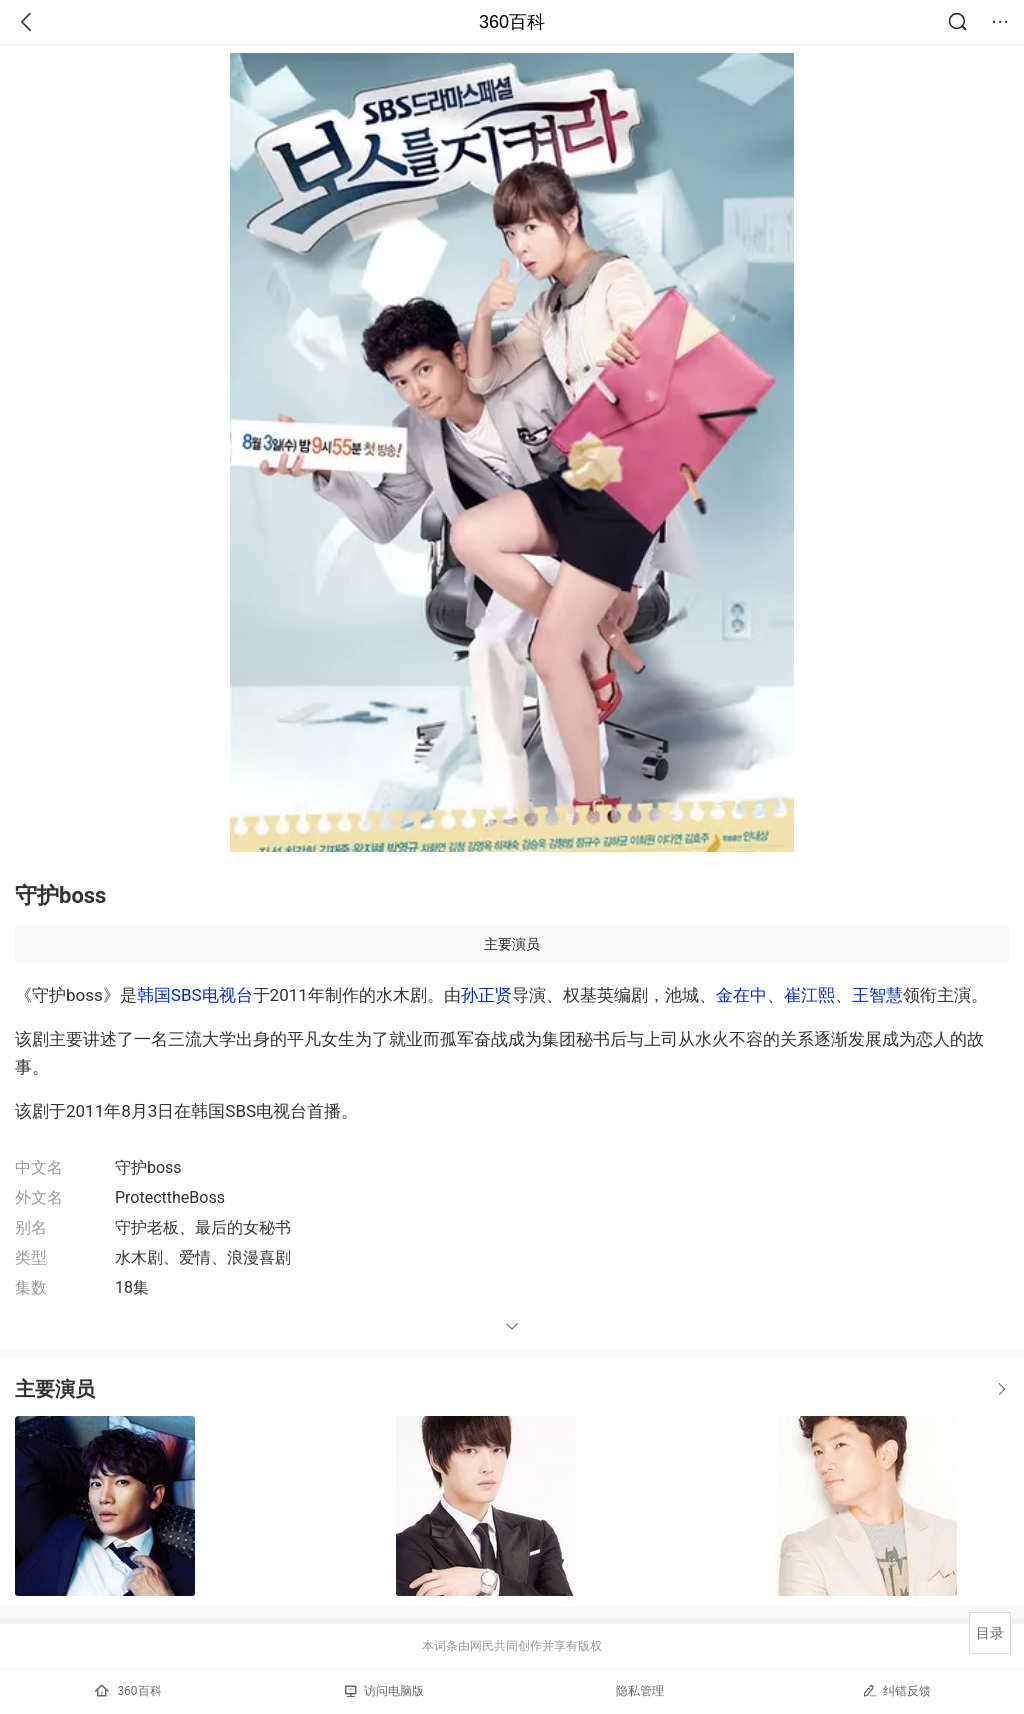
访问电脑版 (384, 1691)
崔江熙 (809, 995)
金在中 (741, 995)
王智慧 (877, 995)
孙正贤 (486, 995)
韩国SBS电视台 (195, 995)
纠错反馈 (896, 1690)
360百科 (512, 22)
